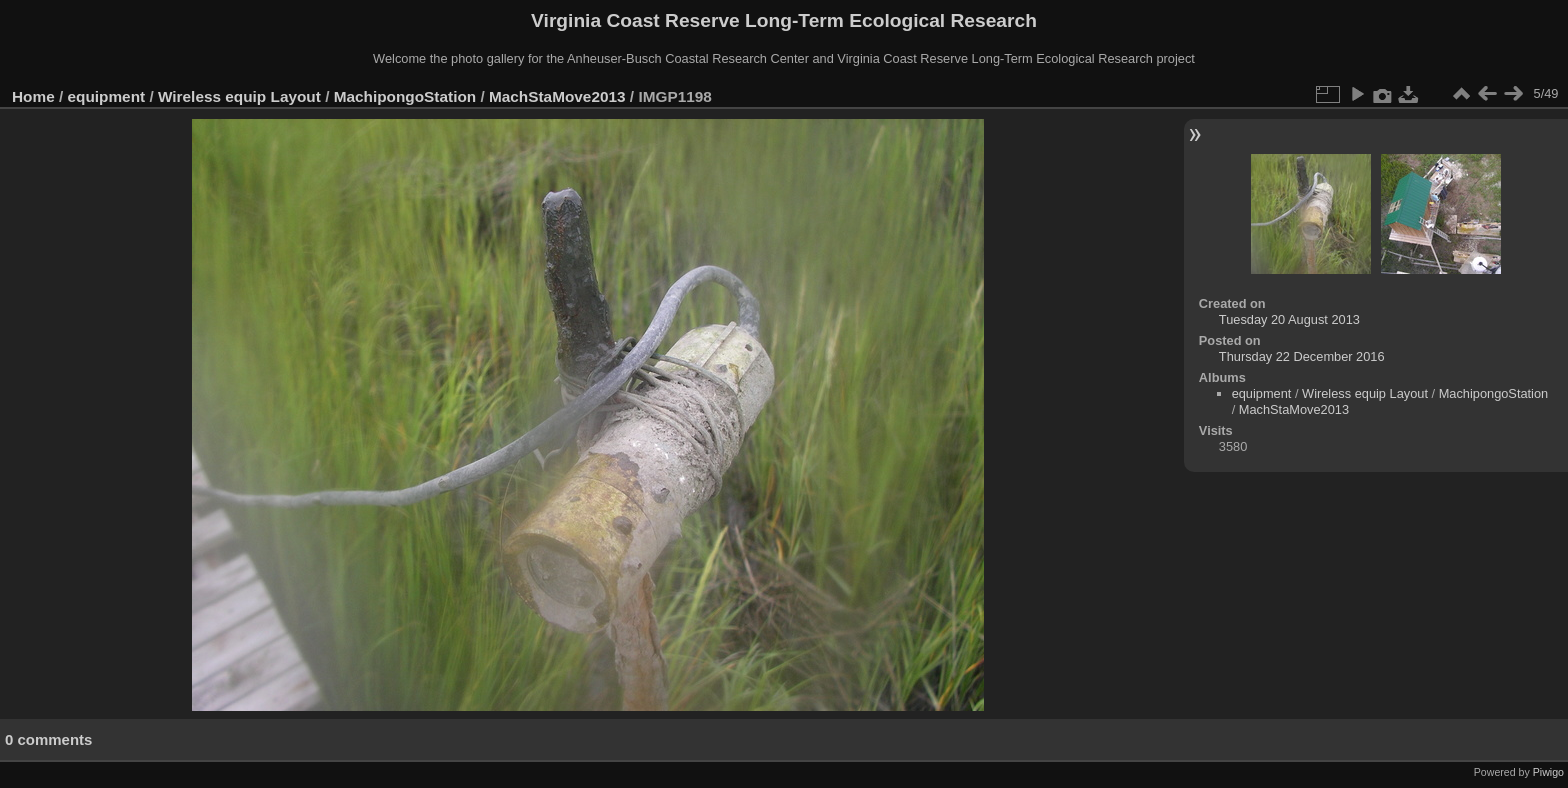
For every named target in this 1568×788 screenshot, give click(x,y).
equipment (107, 96)
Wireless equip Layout (239, 96)
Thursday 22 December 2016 (1302, 356)
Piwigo (1548, 772)
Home (33, 96)
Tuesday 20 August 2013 (1289, 319)
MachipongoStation (405, 96)
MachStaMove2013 (557, 96)
